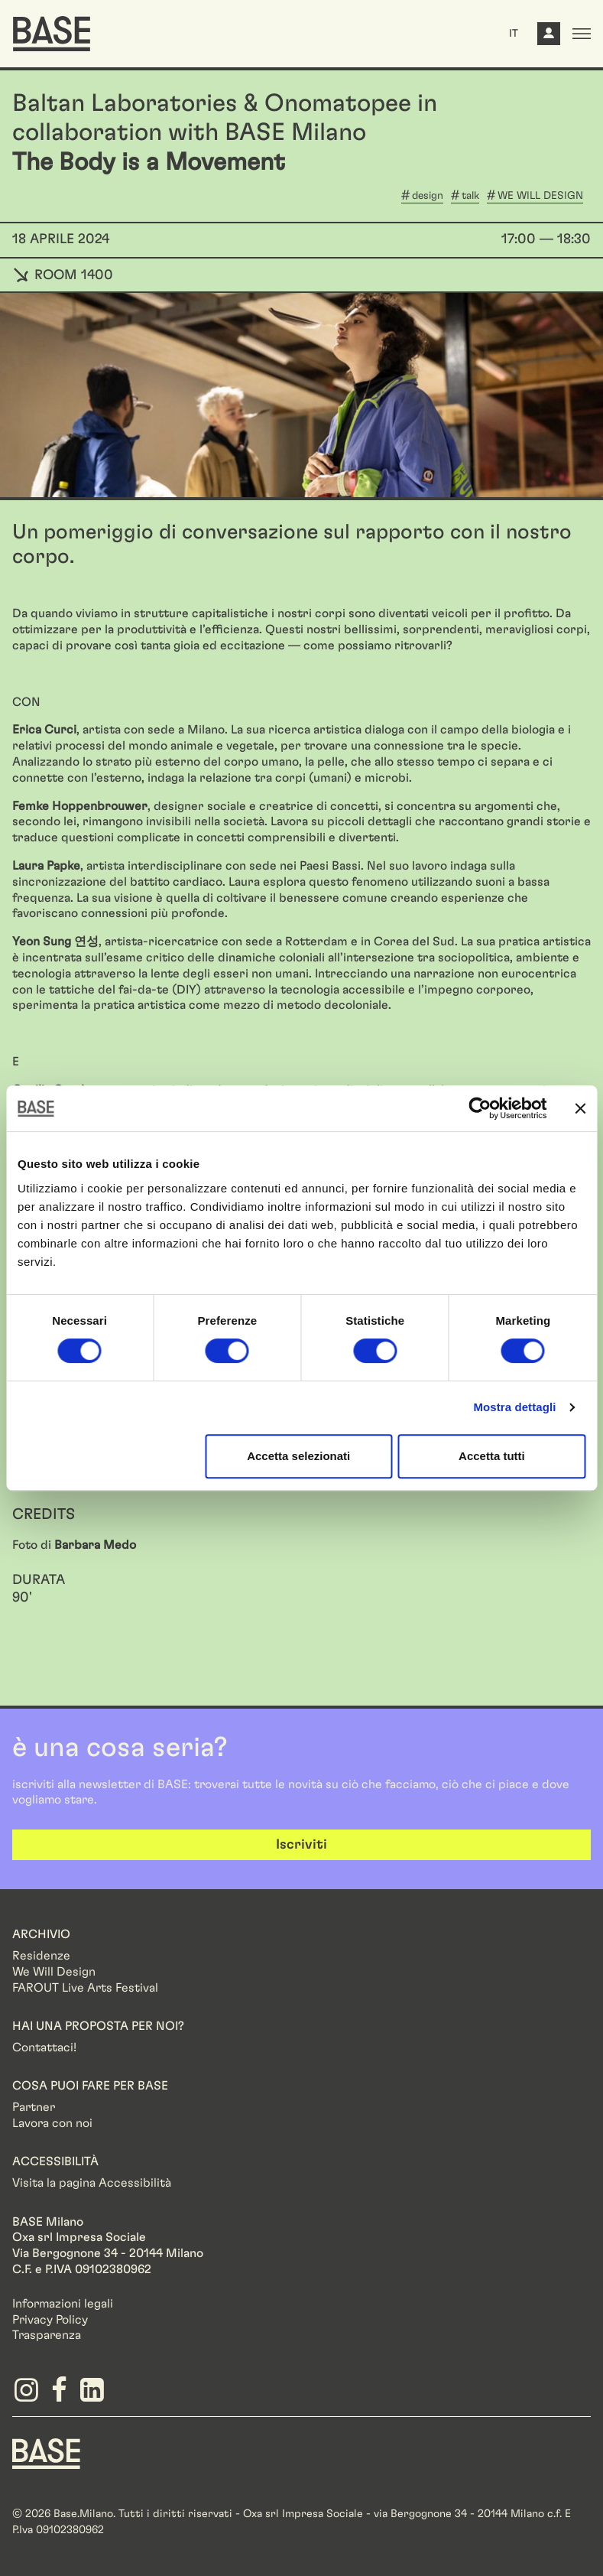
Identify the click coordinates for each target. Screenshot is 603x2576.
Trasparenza (46, 2335)
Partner (33, 2107)
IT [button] (513, 33)
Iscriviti (301, 1845)
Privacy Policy (50, 2320)
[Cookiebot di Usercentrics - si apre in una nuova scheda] (479, 1108)
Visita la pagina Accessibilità (91, 2183)
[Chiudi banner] (580, 1108)
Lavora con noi (52, 2123)
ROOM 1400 (62, 275)
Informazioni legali (62, 2304)
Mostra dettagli (514, 1406)
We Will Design (54, 1972)
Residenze (41, 1956)
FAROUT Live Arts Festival (85, 1988)
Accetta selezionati (298, 1455)
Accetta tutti (492, 1455)
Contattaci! (44, 2047)
